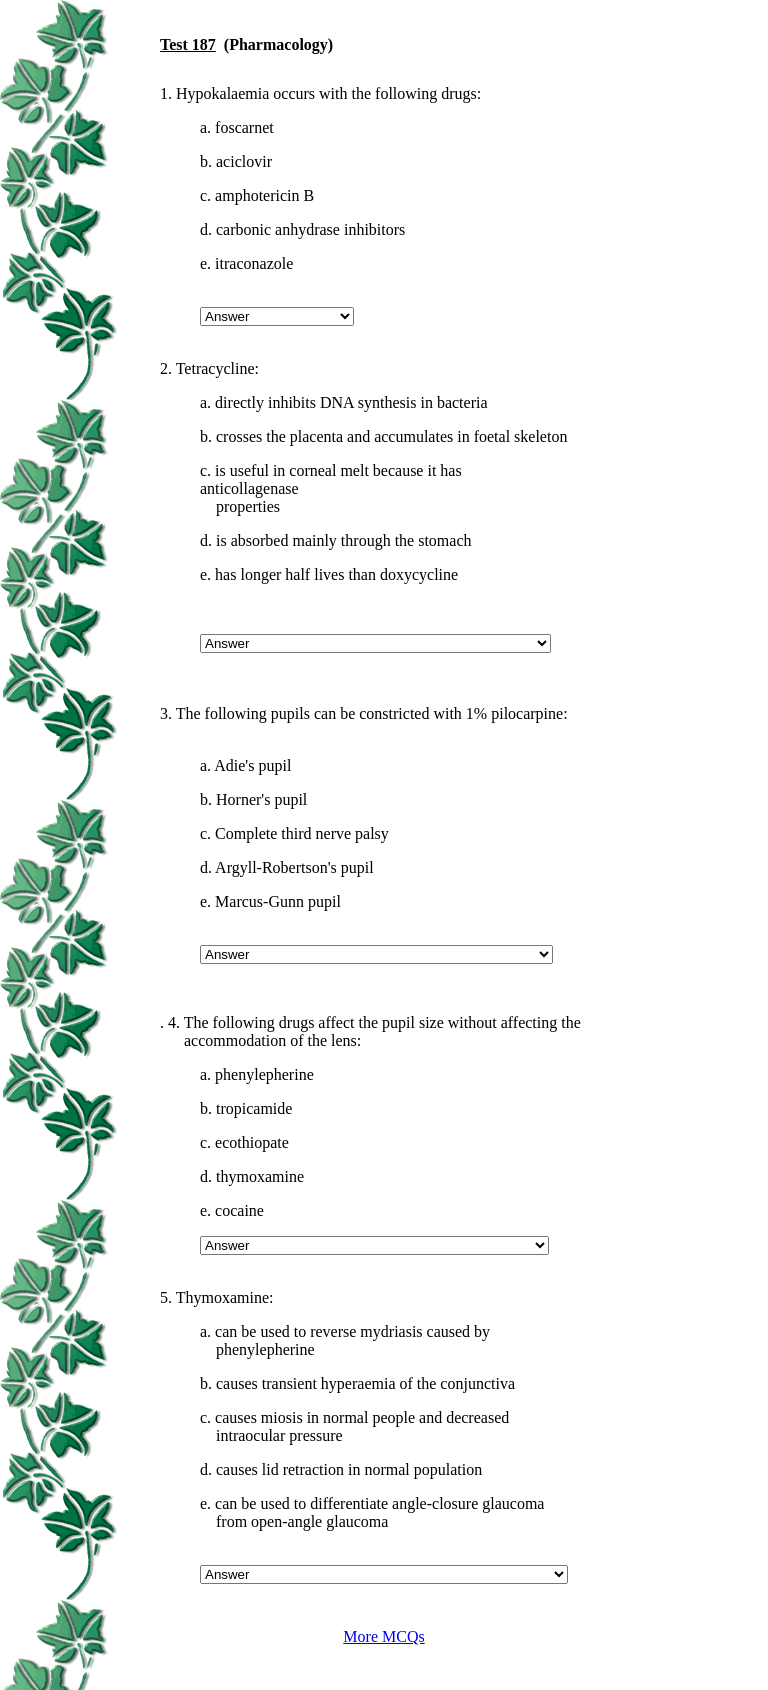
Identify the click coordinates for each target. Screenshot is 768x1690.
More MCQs (383, 1636)
